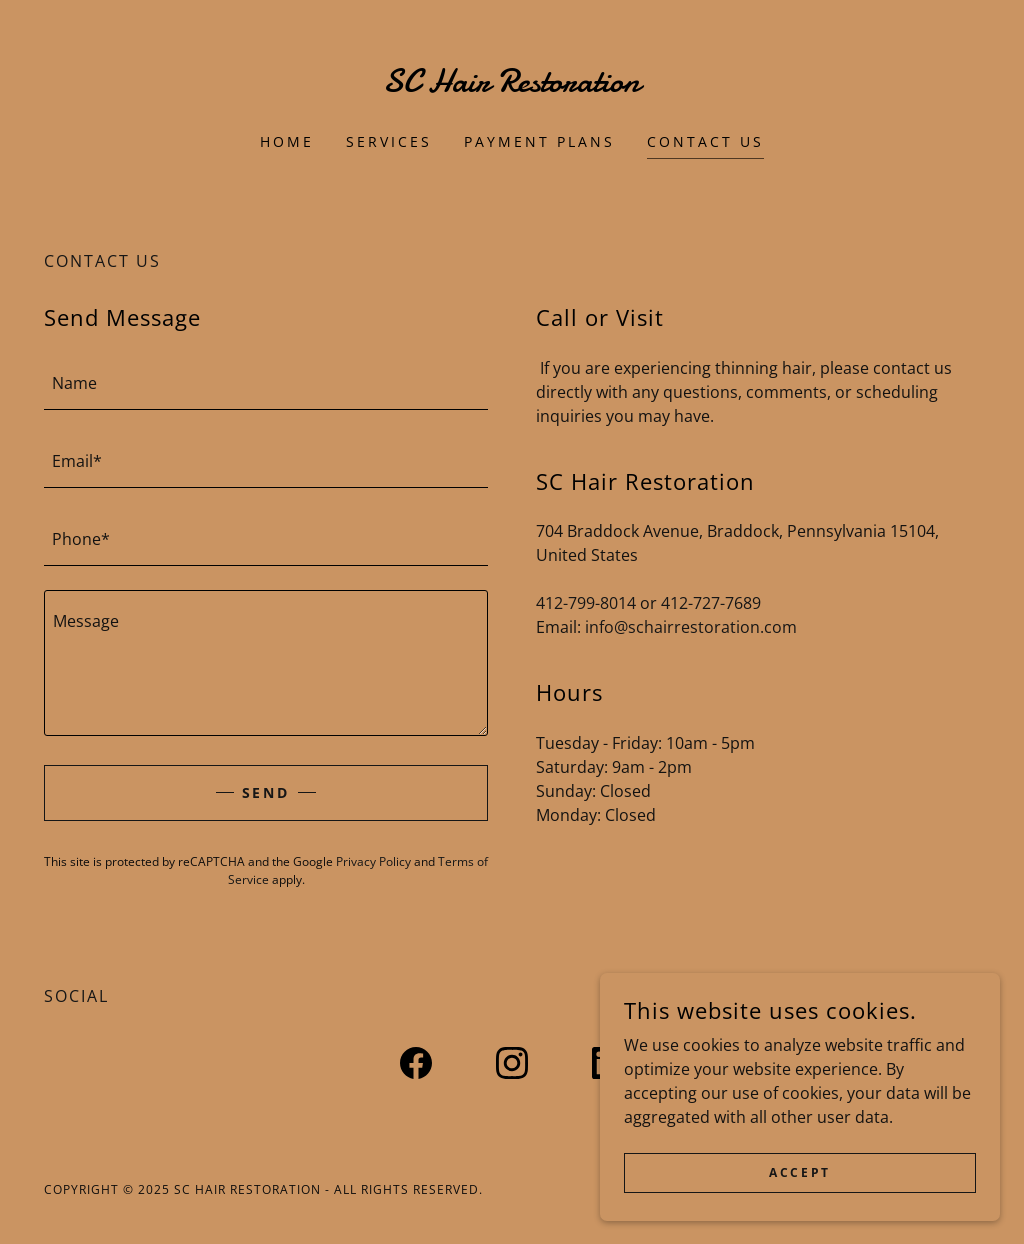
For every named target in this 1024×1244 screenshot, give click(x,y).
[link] (512, 86)
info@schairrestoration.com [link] (691, 627)
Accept (799, 1172)
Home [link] (287, 141)
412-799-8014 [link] (586, 603)
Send (266, 792)
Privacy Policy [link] (373, 861)
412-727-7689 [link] (711, 603)
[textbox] (266, 383)
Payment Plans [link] (539, 141)
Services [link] (389, 141)
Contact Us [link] (705, 141)
